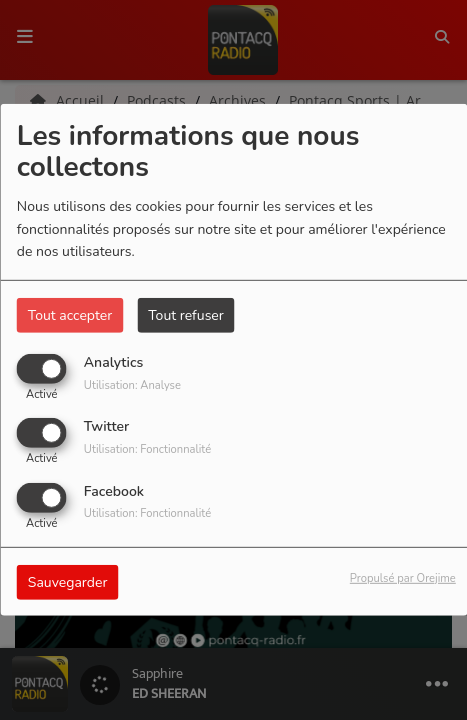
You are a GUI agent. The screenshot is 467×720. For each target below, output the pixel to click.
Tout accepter (70, 315)
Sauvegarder (68, 581)
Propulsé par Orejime (403, 577)
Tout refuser (186, 315)
